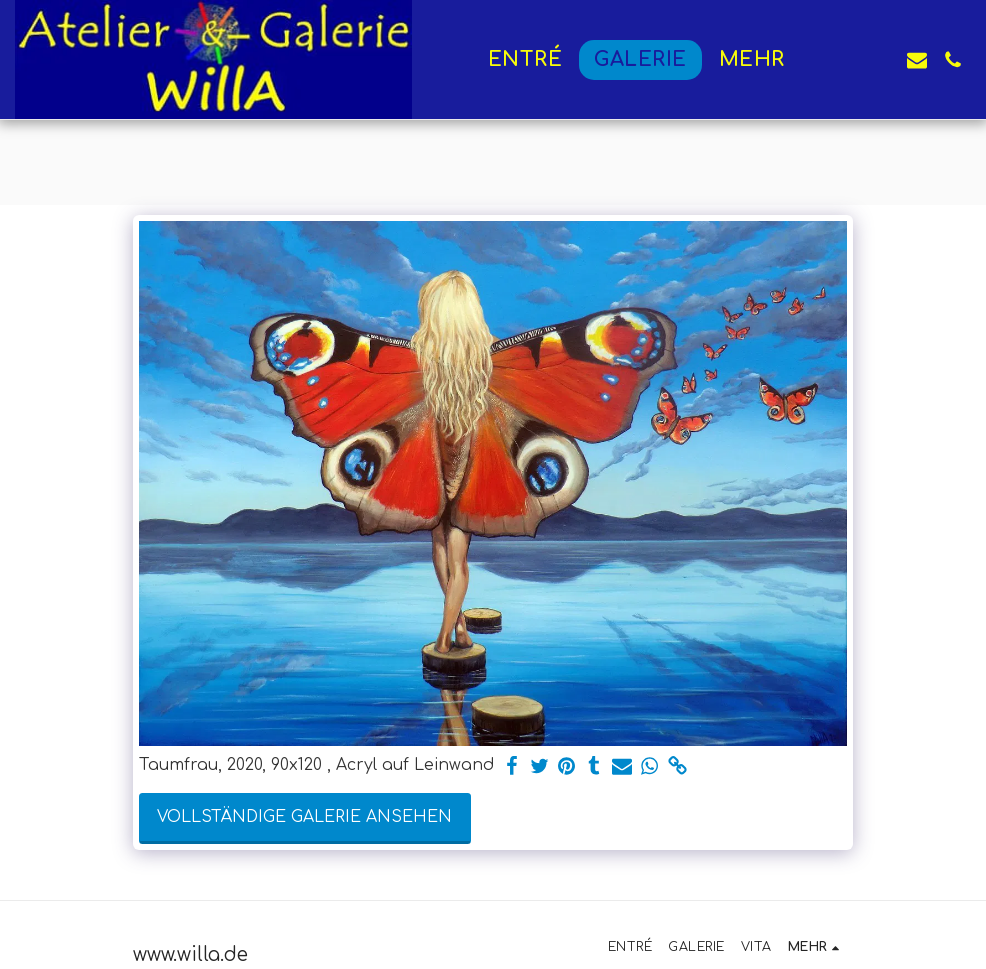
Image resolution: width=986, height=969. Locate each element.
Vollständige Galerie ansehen (304, 817)
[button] (845, 60)
